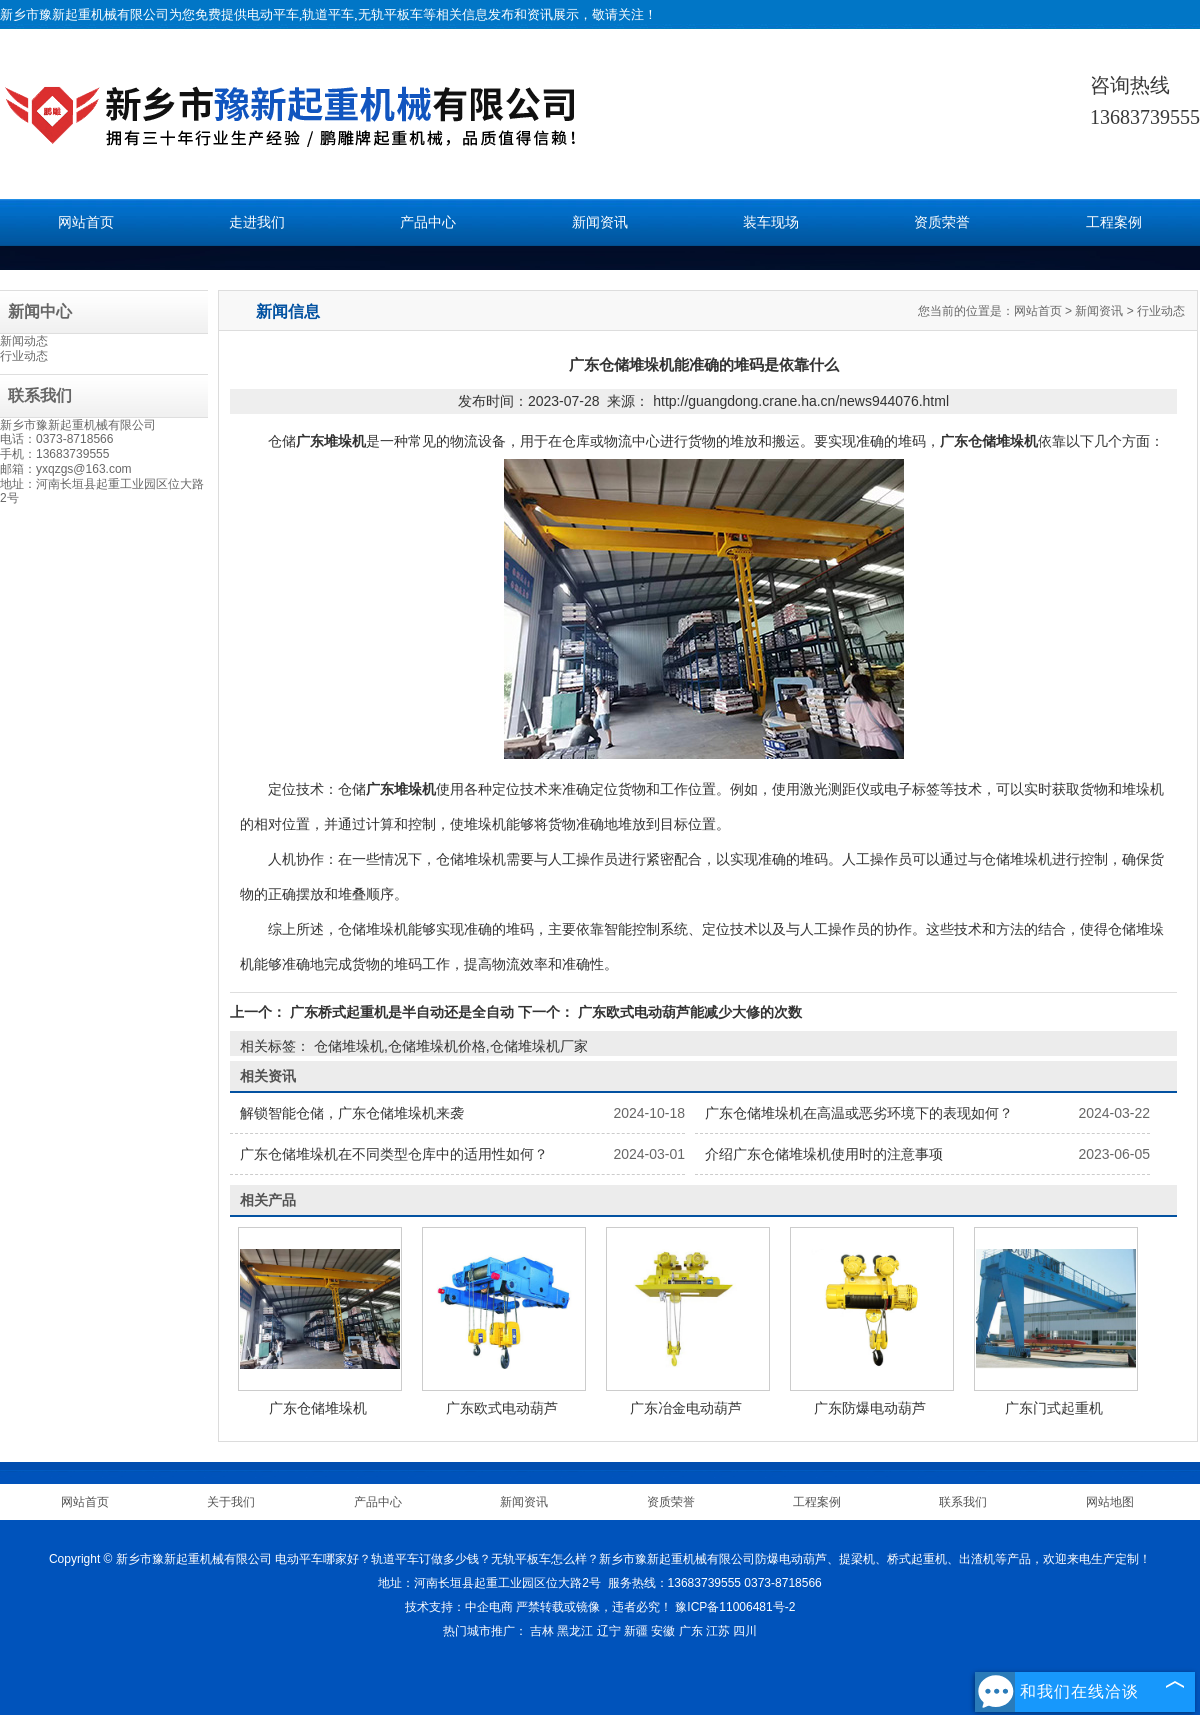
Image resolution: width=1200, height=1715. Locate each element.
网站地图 (1110, 1502)
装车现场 (771, 222)
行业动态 (24, 356)
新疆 (636, 1631)
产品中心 (428, 222)
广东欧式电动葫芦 (502, 1408)
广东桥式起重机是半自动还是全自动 (402, 1012)
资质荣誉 (942, 222)
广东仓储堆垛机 (318, 1408)
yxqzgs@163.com (84, 469)
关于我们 (231, 1502)
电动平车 (273, 14)
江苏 (718, 1631)
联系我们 (963, 1502)
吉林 (542, 1631)
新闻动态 (24, 341)
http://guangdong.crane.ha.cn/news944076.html (801, 401)
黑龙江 (575, 1631)
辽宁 (609, 1631)
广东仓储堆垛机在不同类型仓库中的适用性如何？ (394, 1154)
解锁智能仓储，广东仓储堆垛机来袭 (352, 1113)
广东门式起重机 (1054, 1408)
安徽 (663, 1631)
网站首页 (86, 222)
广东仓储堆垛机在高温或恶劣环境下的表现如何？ (859, 1113)
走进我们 (257, 222)
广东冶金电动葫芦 (686, 1408)
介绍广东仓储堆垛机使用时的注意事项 (824, 1154)
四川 (745, 1631)
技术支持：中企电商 (459, 1607)
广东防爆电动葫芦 (870, 1408)
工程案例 (1114, 222)
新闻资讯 (600, 222)
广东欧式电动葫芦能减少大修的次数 (688, 1012)
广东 (691, 1631)
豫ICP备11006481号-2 (735, 1607)
